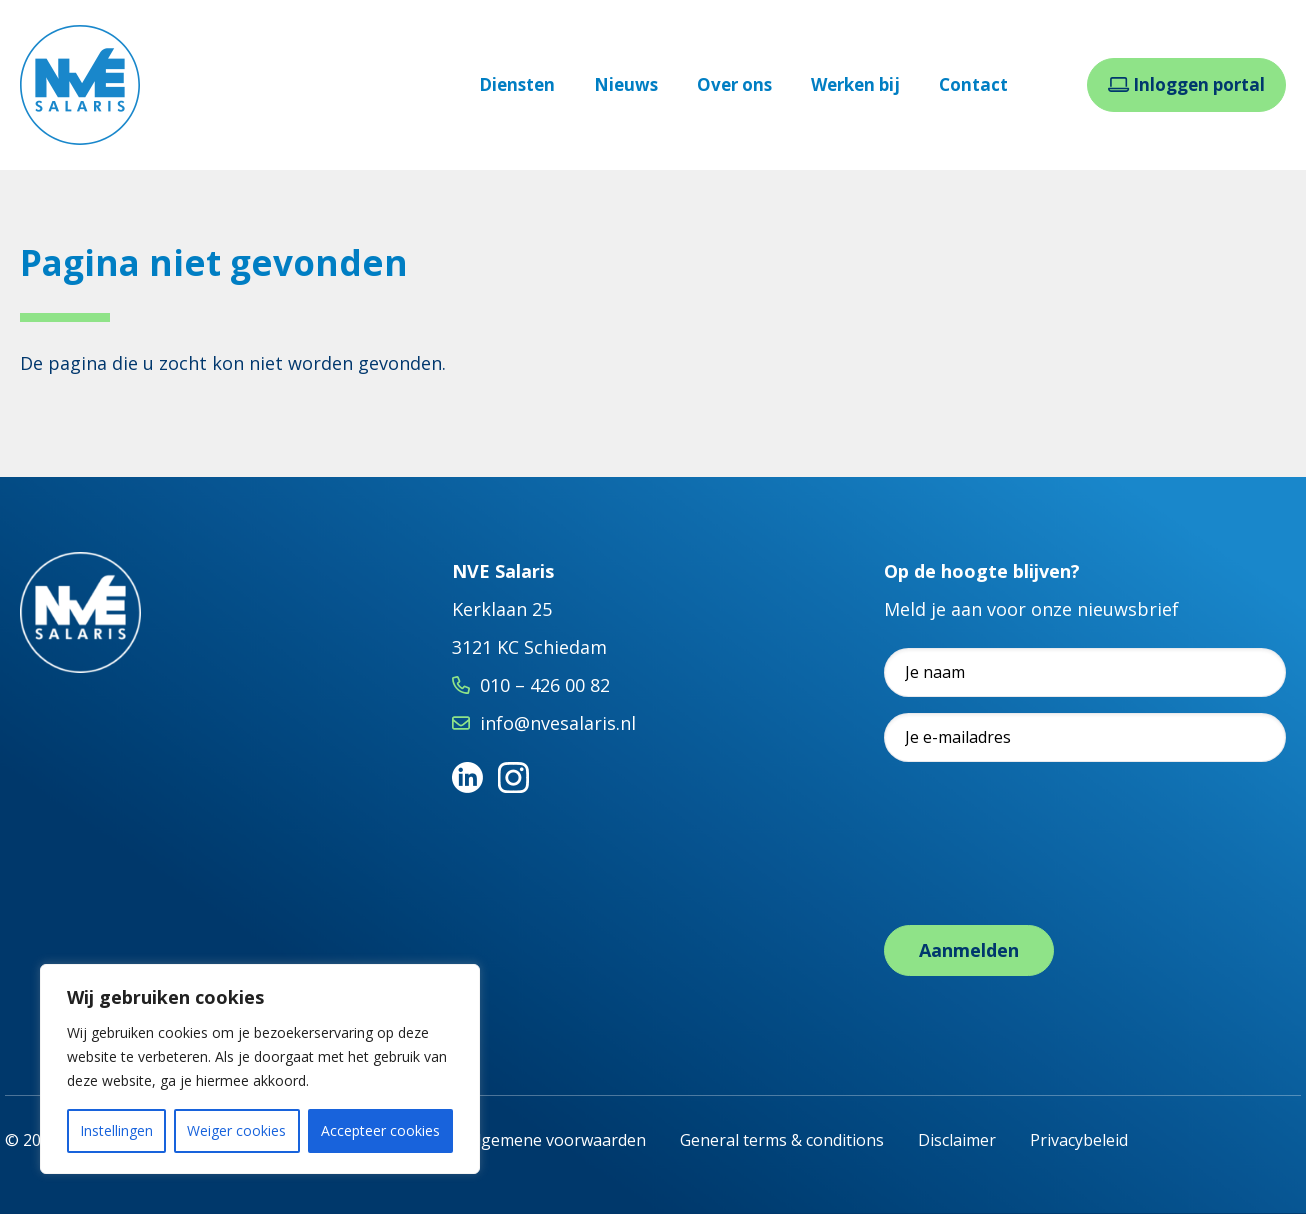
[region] (260, 1069)
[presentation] (1036, 864)
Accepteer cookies (380, 1130)
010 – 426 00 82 (545, 685)
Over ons (734, 84)
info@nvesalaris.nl (558, 723)
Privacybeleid (1079, 1140)
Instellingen (116, 1130)
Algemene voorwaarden (556, 1140)
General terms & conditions (782, 1140)
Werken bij (855, 84)
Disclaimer (957, 1140)
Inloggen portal (1186, 84)
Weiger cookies (236, 1130)
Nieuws (626, 84)
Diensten (517, 84)
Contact (973, 84)
